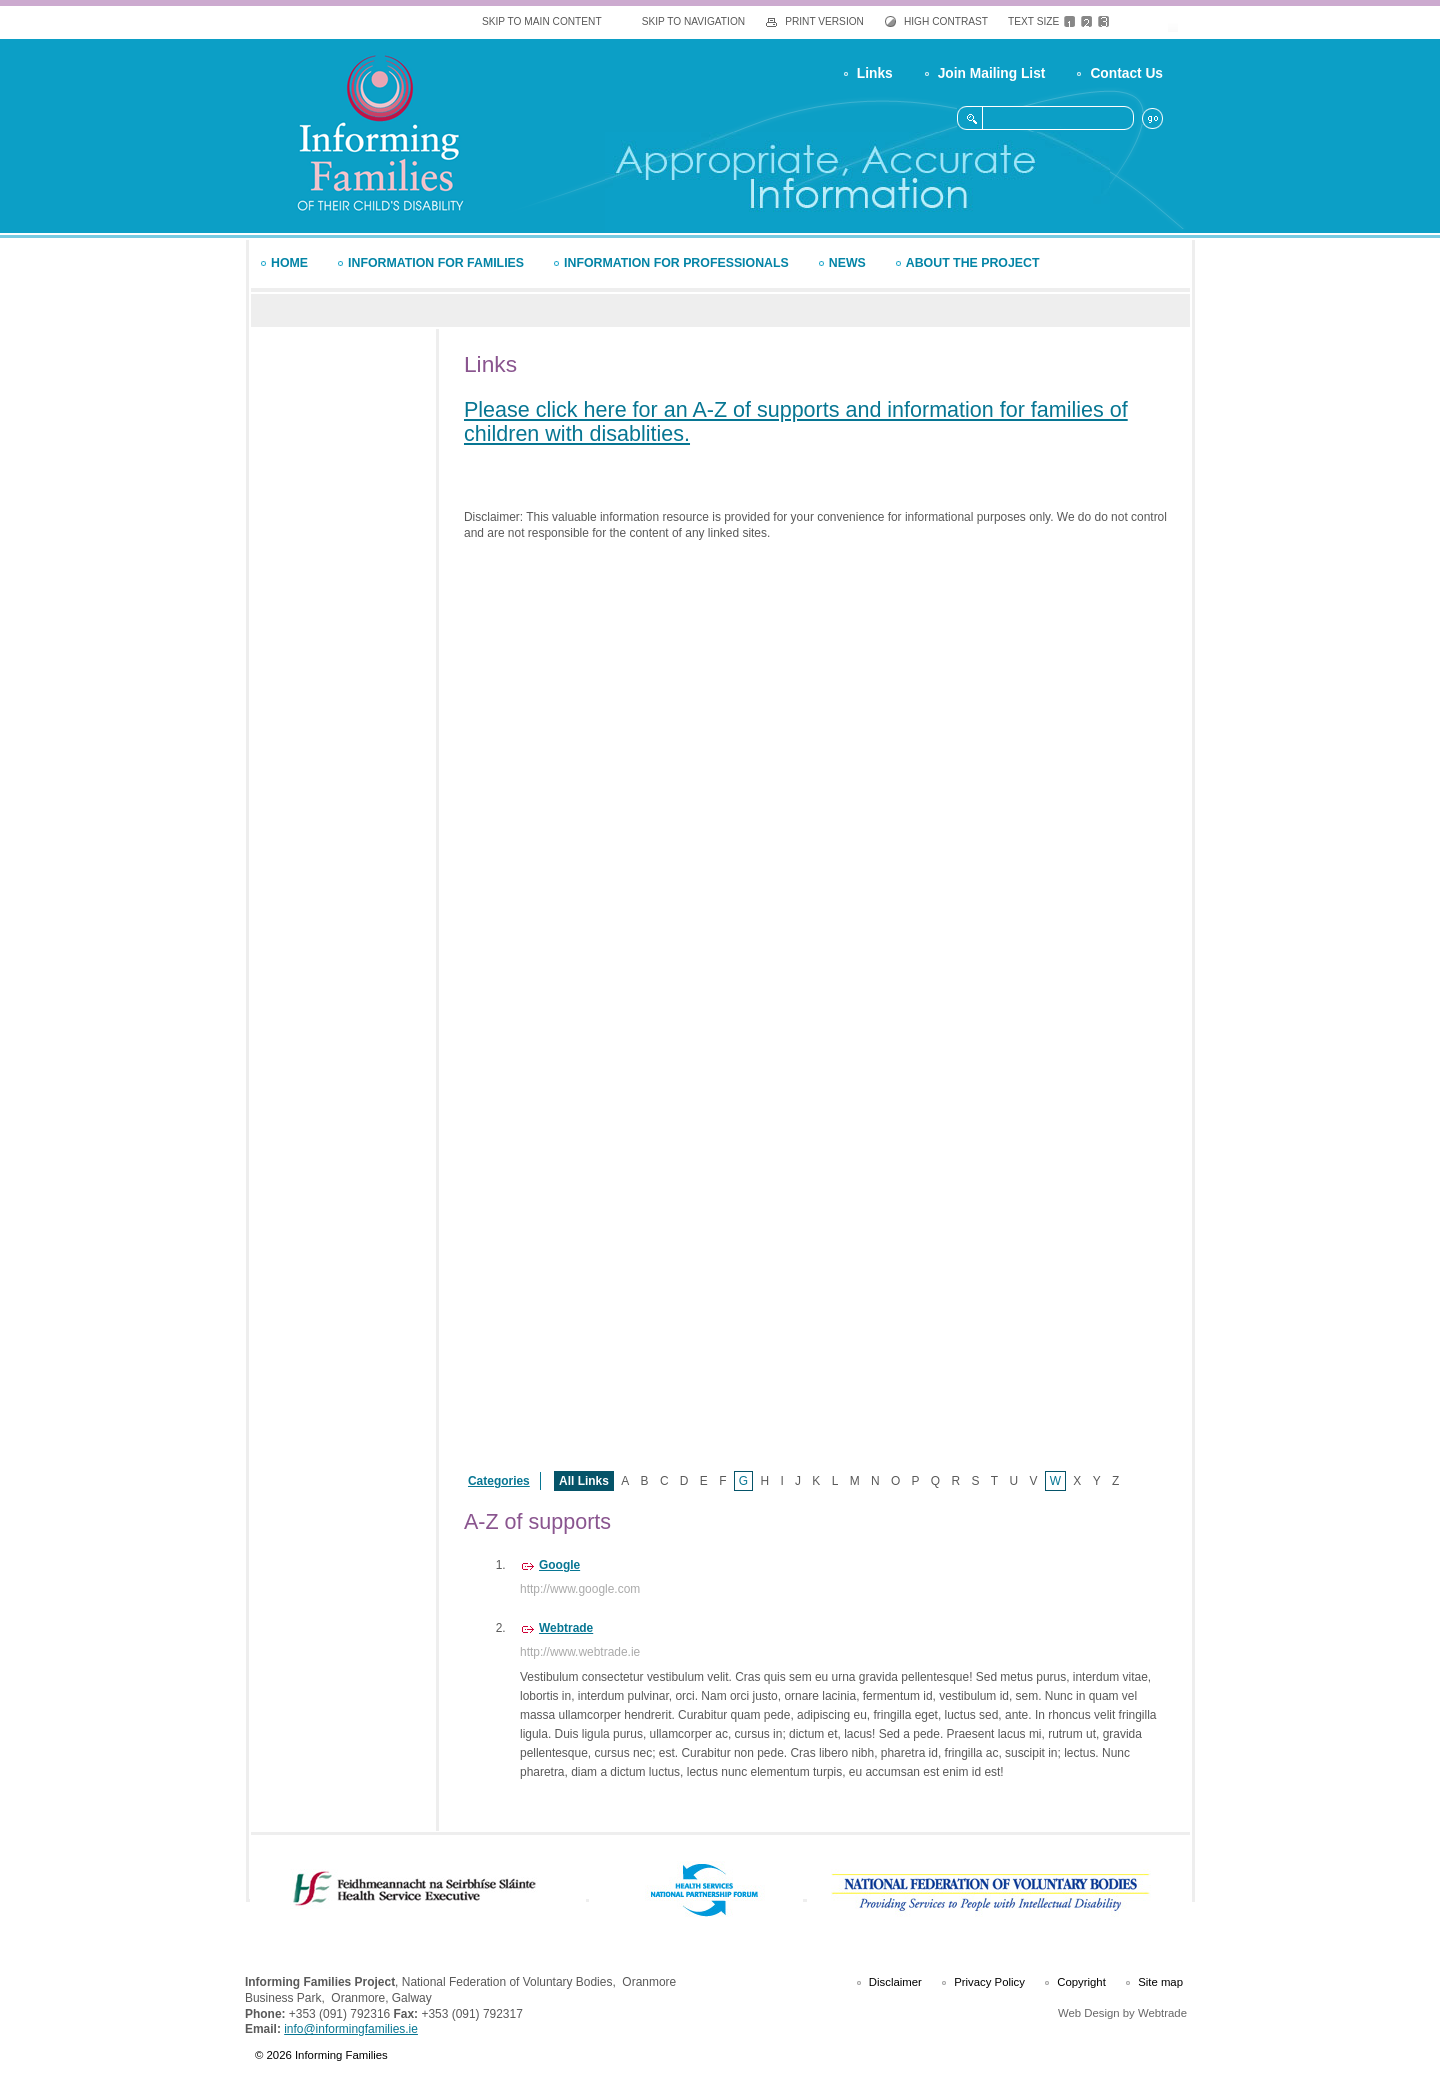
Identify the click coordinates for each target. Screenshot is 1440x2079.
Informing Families (379, 132)
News (847, 263)
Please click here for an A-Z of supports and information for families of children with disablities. (796, 422)
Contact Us (1126, 73)
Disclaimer (895, 1982)
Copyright (1081, 1982)
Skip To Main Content (542, 21)
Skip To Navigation (693, 21)
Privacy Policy (989, 1982)
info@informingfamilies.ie (351, 2029)
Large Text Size (1103, 22)
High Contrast (946, 21)
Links (875, 73)
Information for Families (436, 263)
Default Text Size (1069, 22)
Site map (1160, 1982)
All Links (584, 1481)
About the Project (973, 263)
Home (289, 263)
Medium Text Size (1086, 22)
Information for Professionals (676, 263)
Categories (499, 1481)
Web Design (1089, 2013)
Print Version (824, 21)
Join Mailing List (992, 73)
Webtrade (566, 1628)
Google (559, 1565)
